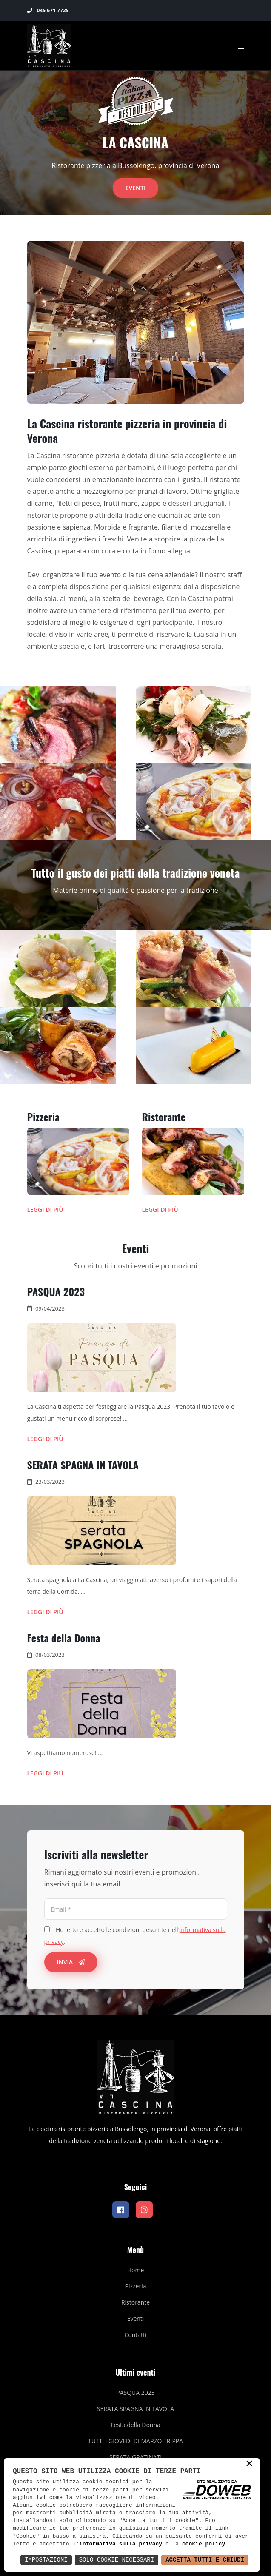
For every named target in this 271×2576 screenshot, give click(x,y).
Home (135, 2270)
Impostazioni (46, 2560)
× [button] (249, 2464)
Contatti (135, 2335)
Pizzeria (43, 1116)
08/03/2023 (50, 1654)
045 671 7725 (48, 10)
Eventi (136, 188)
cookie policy (203, 2544)
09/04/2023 (50, 1308)
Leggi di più (45, 1209)
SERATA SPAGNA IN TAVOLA (83, 1464)
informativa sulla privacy (120, 2544)
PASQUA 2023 (56, 1291)
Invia (71, 1962)
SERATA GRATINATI (135, 2457)
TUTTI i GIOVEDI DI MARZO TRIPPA (135, 2441)
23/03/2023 (50, 1481)
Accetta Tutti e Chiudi (204, 2560)
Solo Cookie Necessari (116, 2560)
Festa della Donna (63, 1637)
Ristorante (164, 1116)
